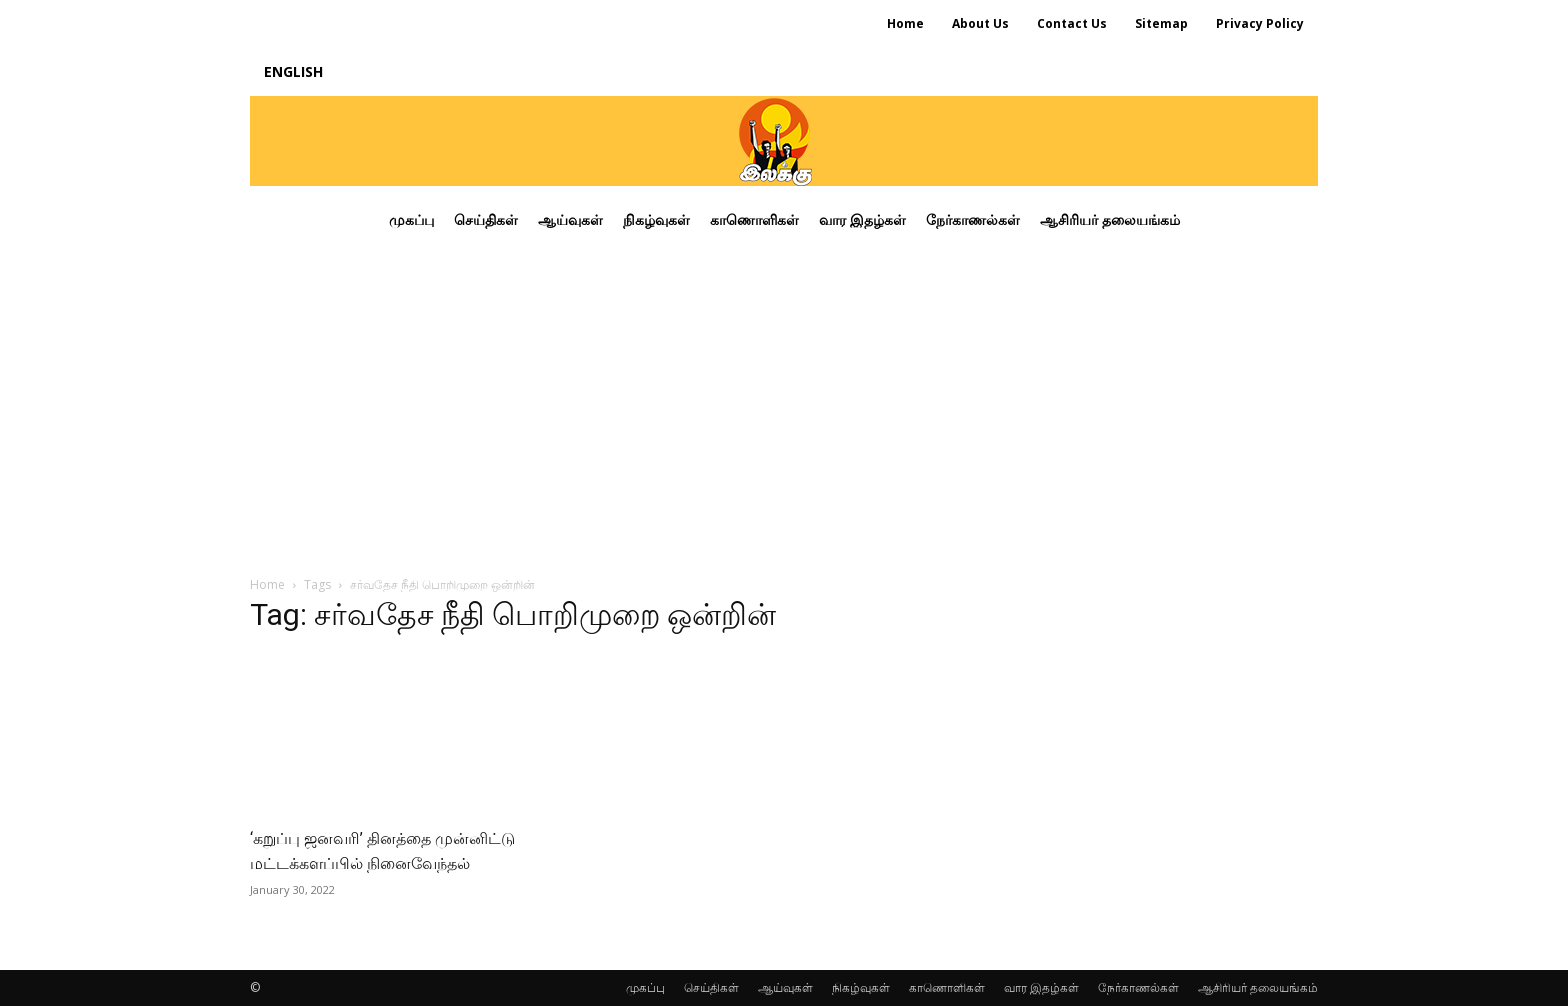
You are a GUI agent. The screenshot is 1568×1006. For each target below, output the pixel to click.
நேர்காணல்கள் (1138, 987)
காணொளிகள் (947, 987)
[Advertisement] (784, 404)
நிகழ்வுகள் (861, 987)
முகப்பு (645, 987)
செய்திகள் (711, 987)
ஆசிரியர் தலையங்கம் (1258, 987)
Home (267, 584)
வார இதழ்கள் (1041, 987)
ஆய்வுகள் (785, 987)
